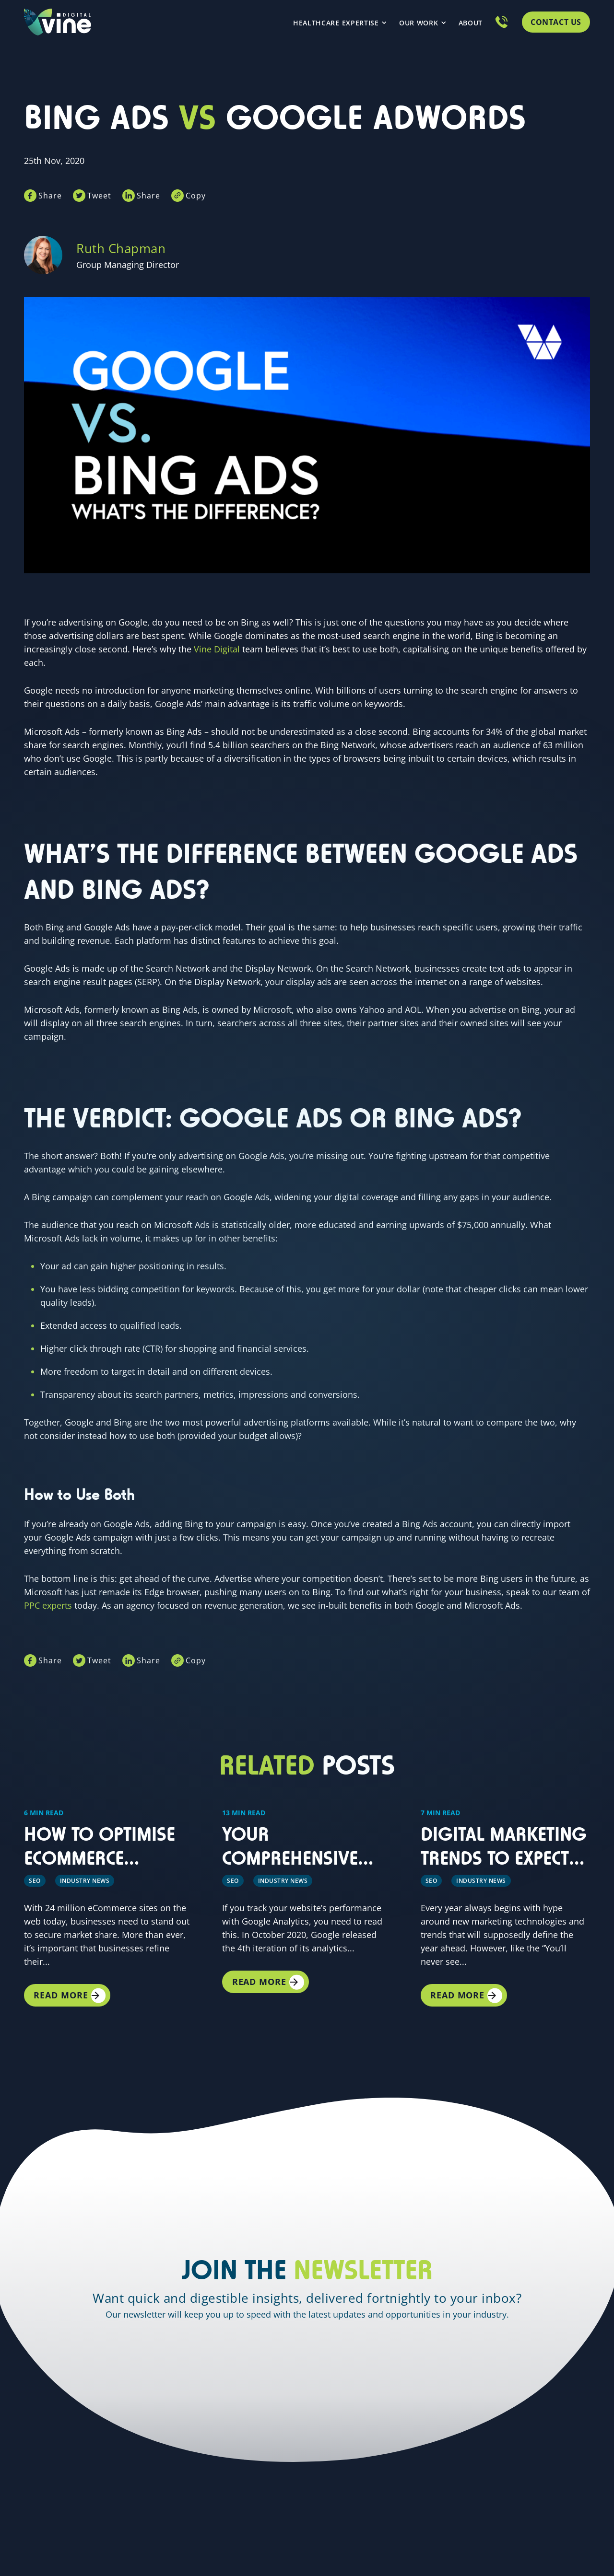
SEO (35, 1875)
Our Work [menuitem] (418, 22)
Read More (66, 1992)
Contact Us (556, 22)
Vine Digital (217, 646)
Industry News (481, 1875)
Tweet (103, 192)
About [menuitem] (471, 22)
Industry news (85, 1875)
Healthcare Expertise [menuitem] (336, 22)
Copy (207, 192)
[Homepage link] (57, 22)
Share (50, 192)
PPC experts (48, 1602)
